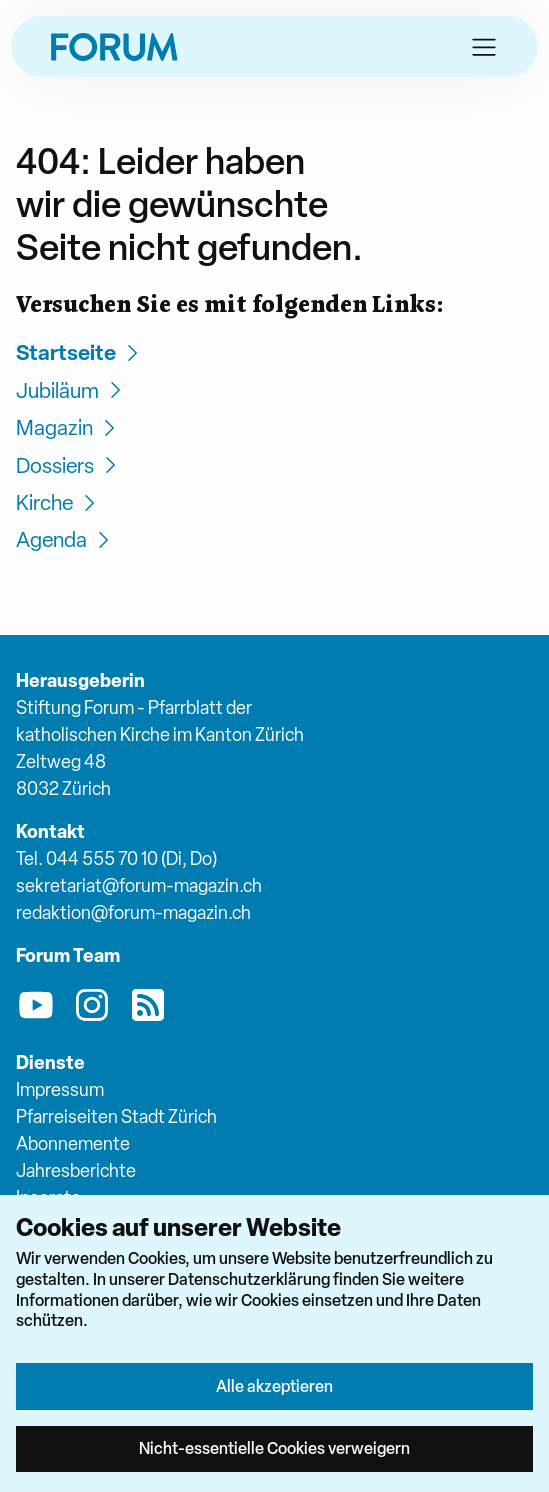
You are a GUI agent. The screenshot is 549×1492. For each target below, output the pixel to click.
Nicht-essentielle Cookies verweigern (274, 1448)
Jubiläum (71, 390)
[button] (484, 47)
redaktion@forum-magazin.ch (133, 912)
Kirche (58, 502)
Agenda (65, 539)
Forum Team (68, 955)
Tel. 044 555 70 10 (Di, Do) (116, 858)
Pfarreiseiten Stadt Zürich (116, 1116)
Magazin (68, 427)
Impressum (60, 1089)
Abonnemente (73, 1143)
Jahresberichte (76, 1170)
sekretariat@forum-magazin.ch (139, 885)
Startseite (80, 352)
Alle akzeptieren (274, 1386)
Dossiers (69, 465)
